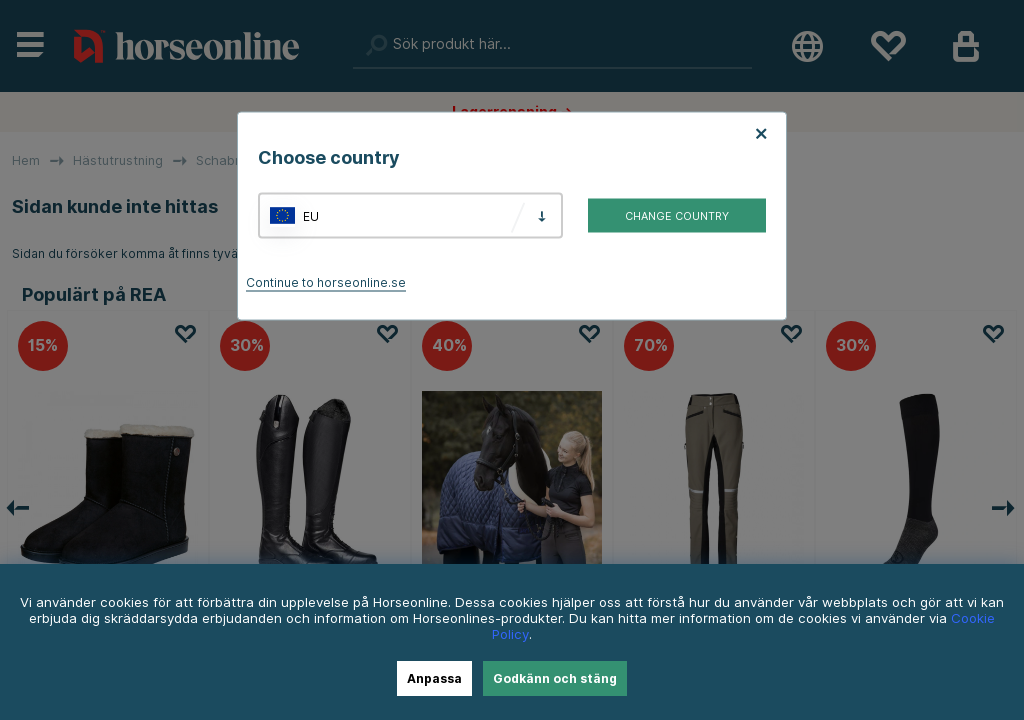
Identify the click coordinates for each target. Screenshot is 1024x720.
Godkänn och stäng (555, 678)
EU (311, 215)
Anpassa (434, 678)
